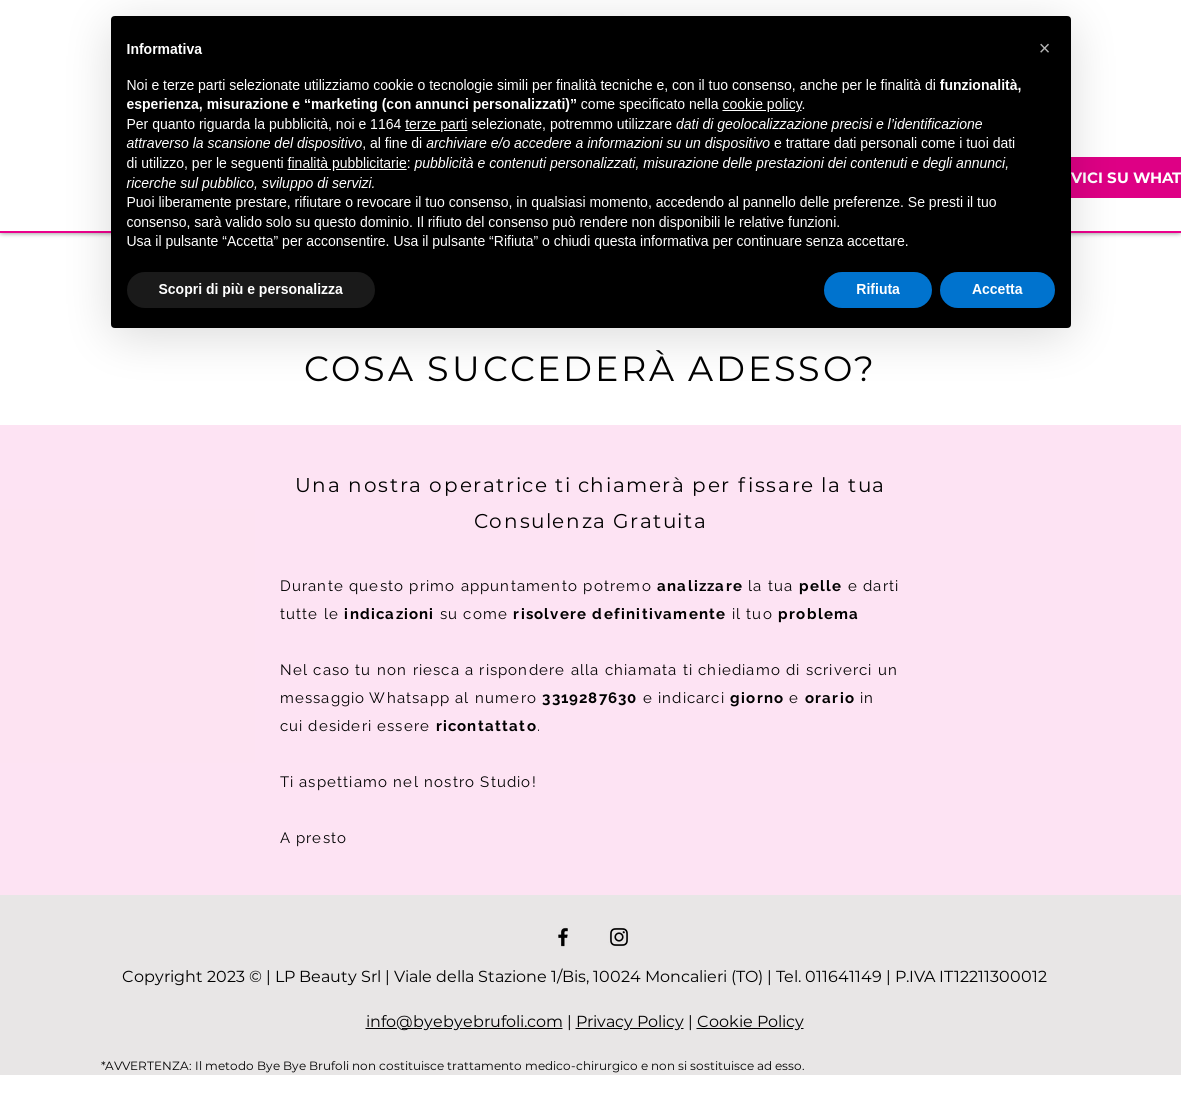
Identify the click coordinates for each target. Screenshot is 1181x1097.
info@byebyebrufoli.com (464, 1021)
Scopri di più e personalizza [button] (251, 289)
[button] (1045, 48)
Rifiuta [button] (878, 289)
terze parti (436, 124)
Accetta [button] (997, 289)
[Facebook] (563, 937)
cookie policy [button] (761, 104)
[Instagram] (619, 937)
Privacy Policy (630, 1021)
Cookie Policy (750, 1021)
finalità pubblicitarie (347, 163)
